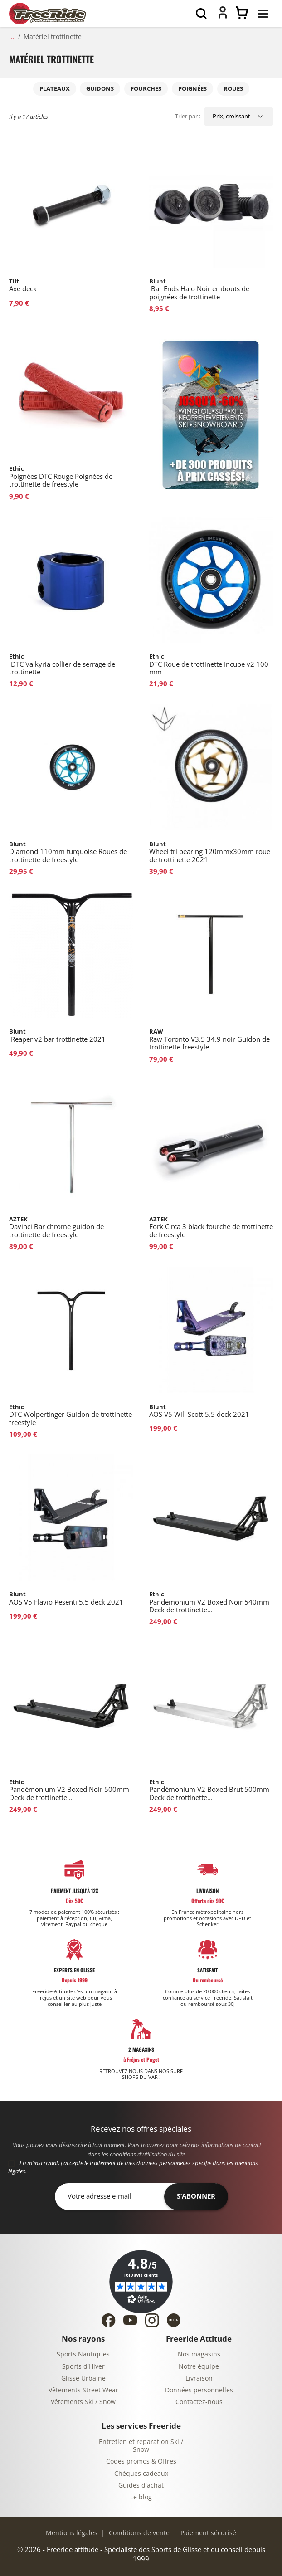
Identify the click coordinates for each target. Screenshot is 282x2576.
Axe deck (23, 285)
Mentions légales (71, 2533)
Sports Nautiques (83, 2354)
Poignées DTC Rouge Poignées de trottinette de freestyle (60, 476)
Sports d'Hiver (83, 2367)
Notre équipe (199, 2367)
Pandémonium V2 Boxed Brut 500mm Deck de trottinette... (209, 1790)
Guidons (100, 89)
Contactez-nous (199, 2402)
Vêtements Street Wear (83, 2390)
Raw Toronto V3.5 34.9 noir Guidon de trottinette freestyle (209, 1039)
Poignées (192, 89)
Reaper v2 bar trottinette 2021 (57, 1036)
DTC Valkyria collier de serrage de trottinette (62, 664)
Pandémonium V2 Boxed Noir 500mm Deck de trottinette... (69, 1790)
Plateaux (54, 89)
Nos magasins (199, 2354)
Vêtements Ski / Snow (83, 2402)
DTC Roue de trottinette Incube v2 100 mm (208, 664)
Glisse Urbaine (83, 2378)
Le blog (141, 2497)
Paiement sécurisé (207, 2533)
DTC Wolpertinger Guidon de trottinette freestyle (70, 1415)
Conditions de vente (138, 2533)
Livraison (199, 2378)
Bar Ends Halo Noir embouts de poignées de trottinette (199, 289)
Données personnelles (199, 2390)
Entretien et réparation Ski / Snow (141, 2446)
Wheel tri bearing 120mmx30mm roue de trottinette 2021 (209, 852)
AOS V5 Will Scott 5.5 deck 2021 (199, 1411)
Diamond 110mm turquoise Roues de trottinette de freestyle (68, 852)
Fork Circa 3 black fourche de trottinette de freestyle (211, 1227)
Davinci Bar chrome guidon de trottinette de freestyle (56, 1227)
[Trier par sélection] (238, 116)
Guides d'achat (141, 2485)
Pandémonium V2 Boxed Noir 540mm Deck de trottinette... (209, 1602)
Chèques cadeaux (141, 2474)
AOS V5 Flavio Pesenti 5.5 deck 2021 (66, 1598)
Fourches (146, 89)
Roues (233, 89)
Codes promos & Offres (141, 2461)
